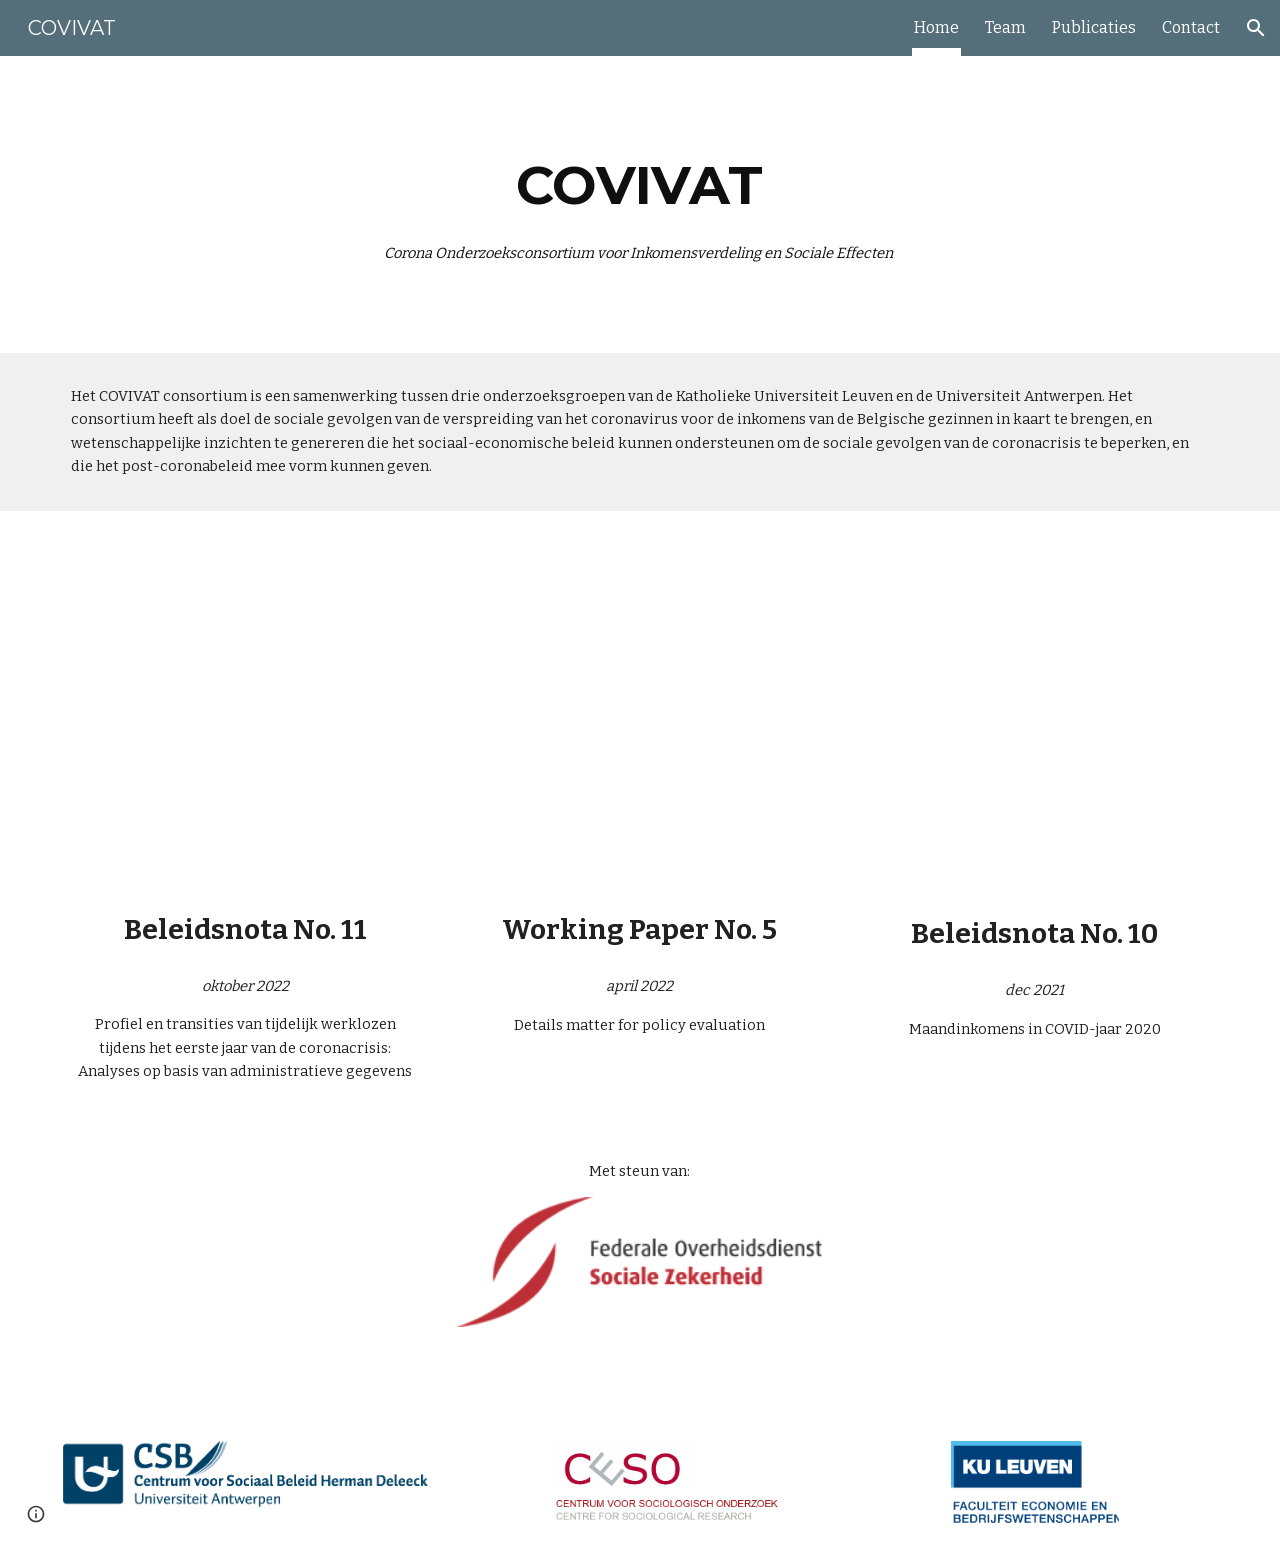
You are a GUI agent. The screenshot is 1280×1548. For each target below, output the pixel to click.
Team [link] (1005, 27)
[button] (1256, 28)
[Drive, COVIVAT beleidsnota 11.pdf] (245, 716)
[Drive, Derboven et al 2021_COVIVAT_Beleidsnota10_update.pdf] (1034, 718)
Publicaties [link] (1094, 27)
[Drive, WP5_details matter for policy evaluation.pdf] (639, 717)
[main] (640, 204)
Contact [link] (1191, 27)
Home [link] (936, 27)
